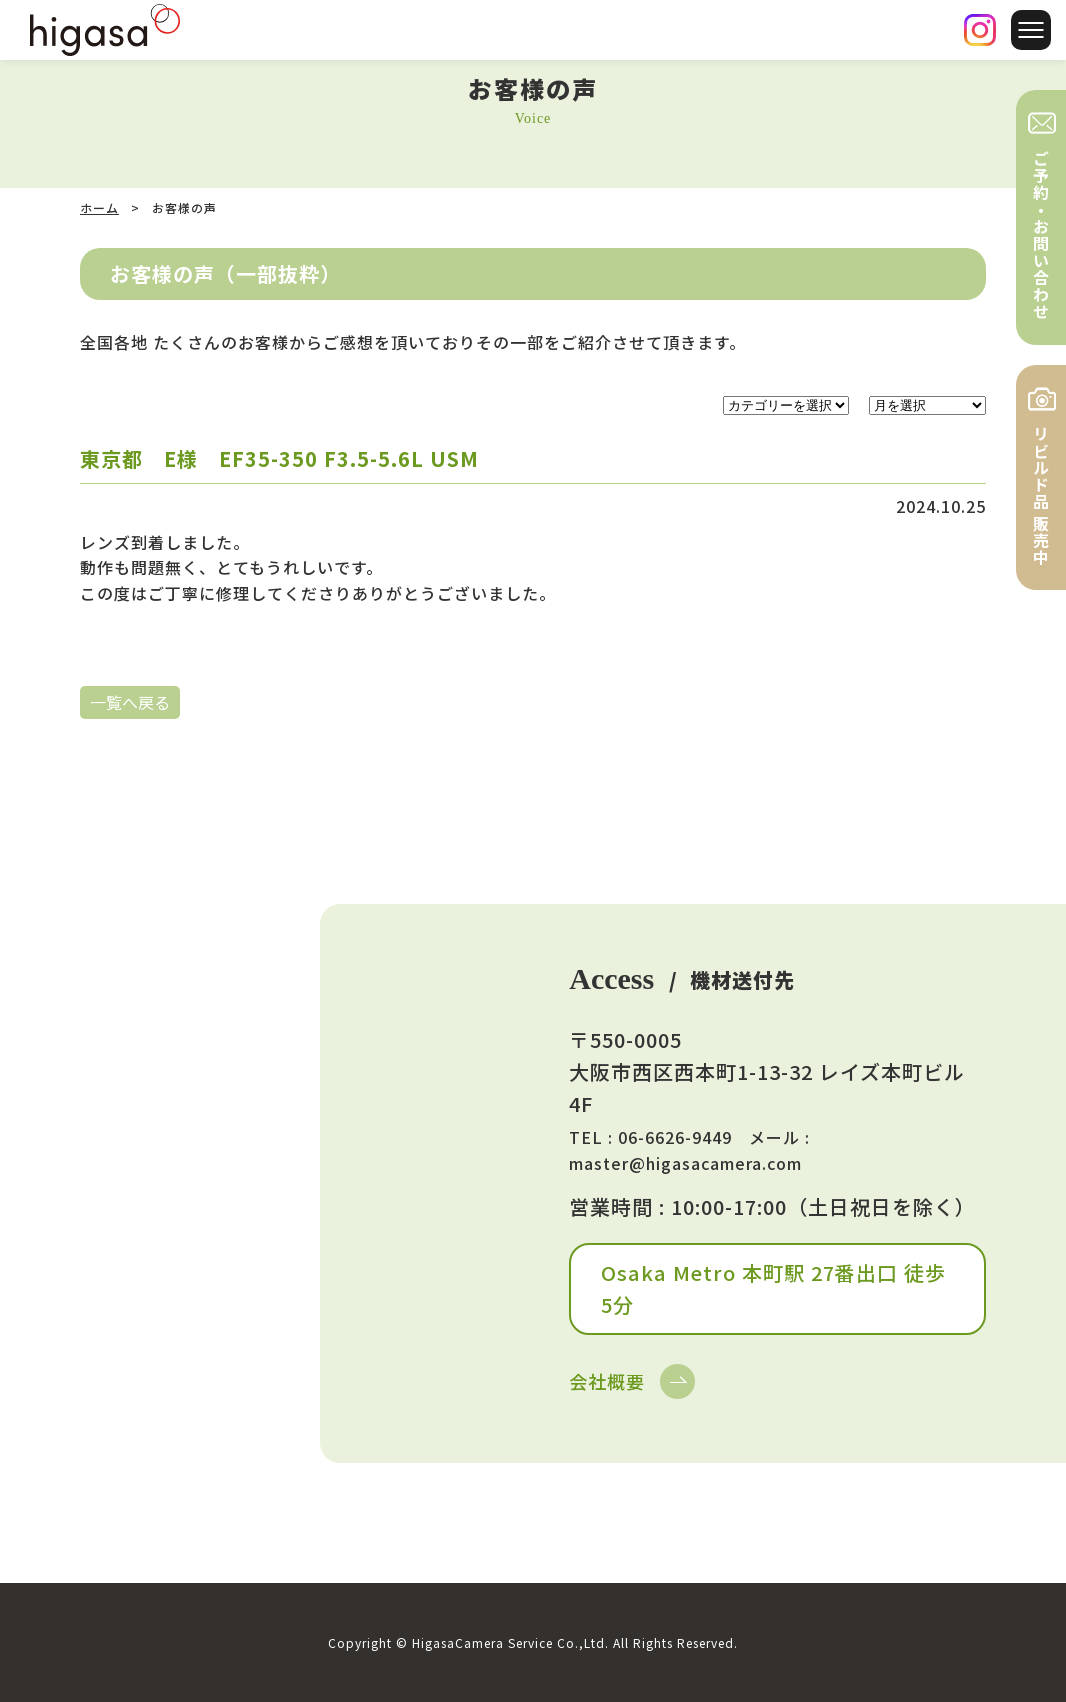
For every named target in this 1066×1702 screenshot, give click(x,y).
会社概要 (607, 1381)
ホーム (99, 207)
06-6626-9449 (675, 1137)
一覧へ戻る (130, 702)
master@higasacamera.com (685, 1163)
